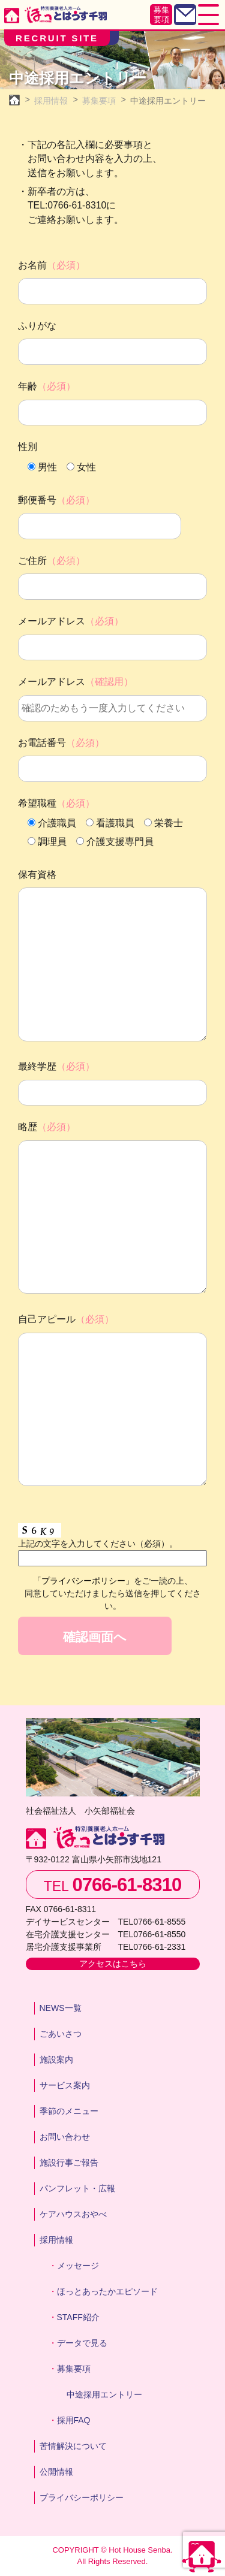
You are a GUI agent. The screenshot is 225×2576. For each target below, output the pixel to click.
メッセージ (78, 2265)
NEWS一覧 (61, 2008)
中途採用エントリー (104, 2394)
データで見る (82, 2343)
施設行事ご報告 (69, 2162)
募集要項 (161, 14)
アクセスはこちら (112, 1963)
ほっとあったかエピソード (107, 2291)
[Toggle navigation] (208, 14)
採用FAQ (74, 2420)
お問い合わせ (65, 2137)
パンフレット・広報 (77, 2188)
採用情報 (56, 2240)
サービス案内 (65, 2085)
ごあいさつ (61, 2034)
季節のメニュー (69, 2111)
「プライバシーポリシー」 (83, 1581)
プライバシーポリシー (82, 2497)
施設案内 (56, 2059)
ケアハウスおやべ (73, 2214)
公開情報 (56, 2472)
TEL (113, 1884)
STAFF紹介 (78, 2317)
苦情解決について (73, 2446)
